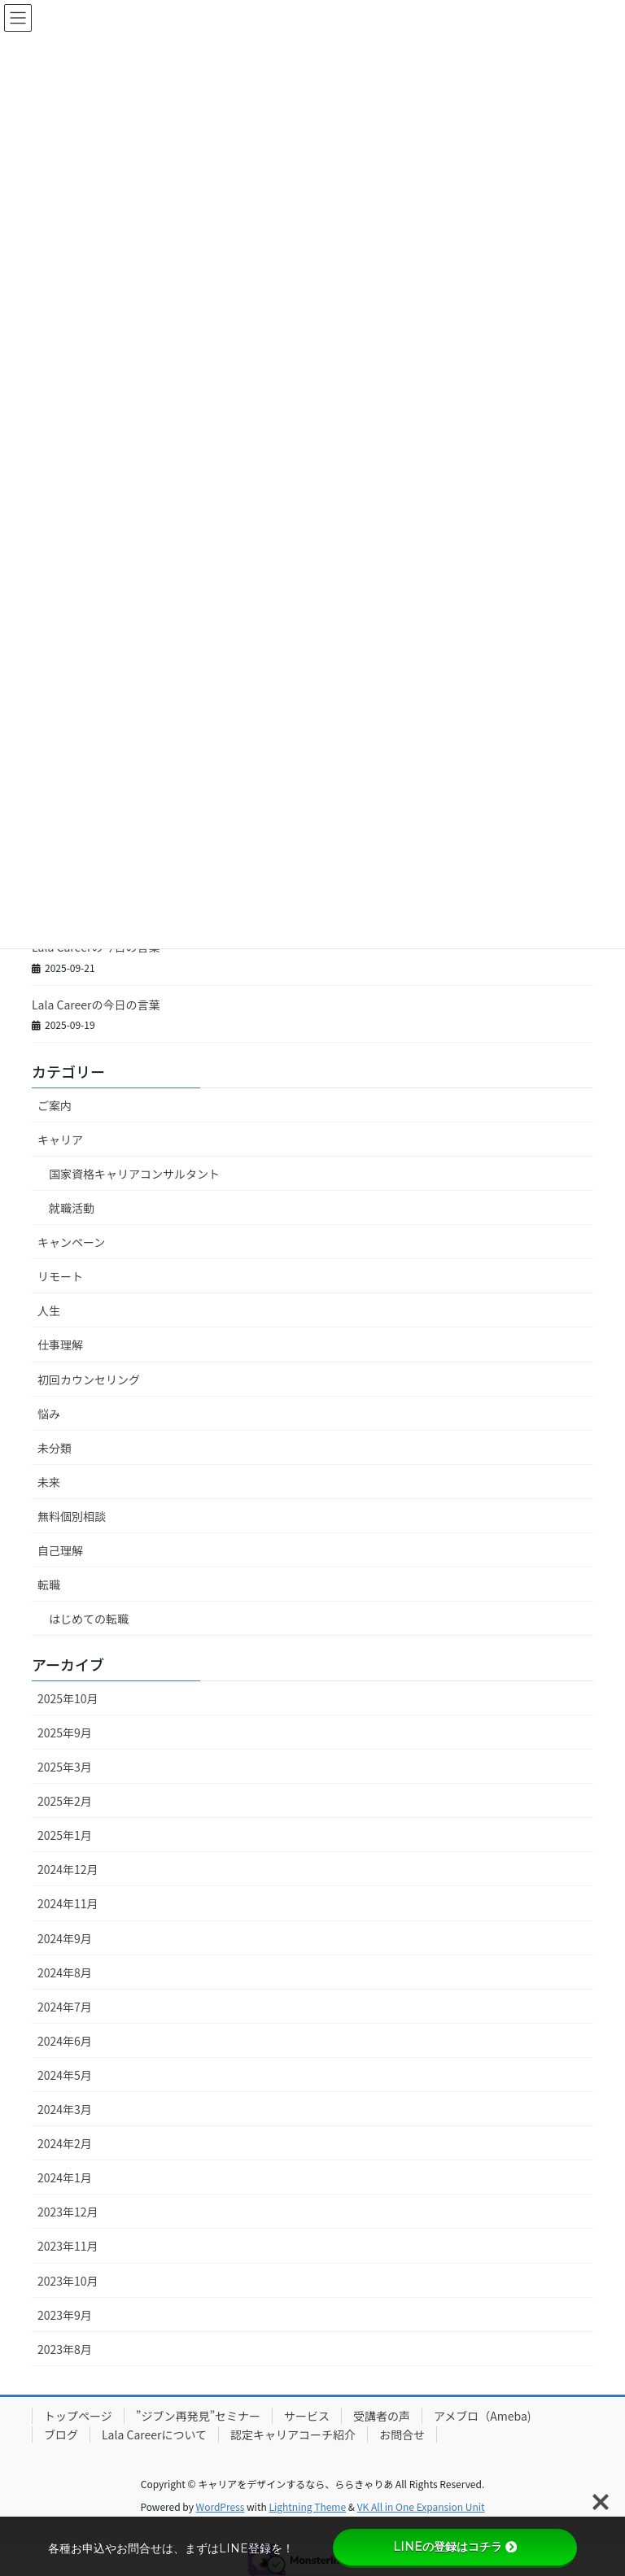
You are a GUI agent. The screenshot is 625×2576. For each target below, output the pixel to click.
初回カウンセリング (88, 1379)
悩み (48, 1414)
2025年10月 (67, 1698)
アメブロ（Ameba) (482, 2416)
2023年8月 (64, 2349)
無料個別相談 (71, 1516)
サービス (307, 2416)
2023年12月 (67, 2211)
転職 (48, 1584)
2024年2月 (64, 2143)
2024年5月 (64, 2075)
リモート (60, 1276)
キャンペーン (71, 1242)
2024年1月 (64, 2177)
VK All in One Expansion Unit (421, 2506)
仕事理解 (60, 1344)
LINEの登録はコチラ (455, 2546)
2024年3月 (64, 2109)
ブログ (61, 2434)
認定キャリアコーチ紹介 (293, 2434)
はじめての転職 (89, 1619)
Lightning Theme (307, 2506)
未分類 (54, 1448)
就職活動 (71, 1208)
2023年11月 (67, 2246)
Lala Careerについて (154, 2434)
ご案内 (54, 1105)
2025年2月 (64, 1801)
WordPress (220, 2506)
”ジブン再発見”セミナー (198, 2416)
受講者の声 (381, 2416)
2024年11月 (67, 1903)
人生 (48, 1310)
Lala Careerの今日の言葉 (96, 1004)
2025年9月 (64, 1732)
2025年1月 (64, 1835)
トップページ (78, 2416)
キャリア (60, 1139)
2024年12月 (67, 1869)
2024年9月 (64, 1938)
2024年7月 (64, 2006)
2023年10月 (67, 2281)
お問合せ (402, 2434)
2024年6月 (64, 2041)
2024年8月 (64, 1972)
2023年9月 (64, 2315)
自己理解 (60, 1550)
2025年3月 (64, 1767)
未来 (48, 1482)
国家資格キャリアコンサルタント (134, 1174)
